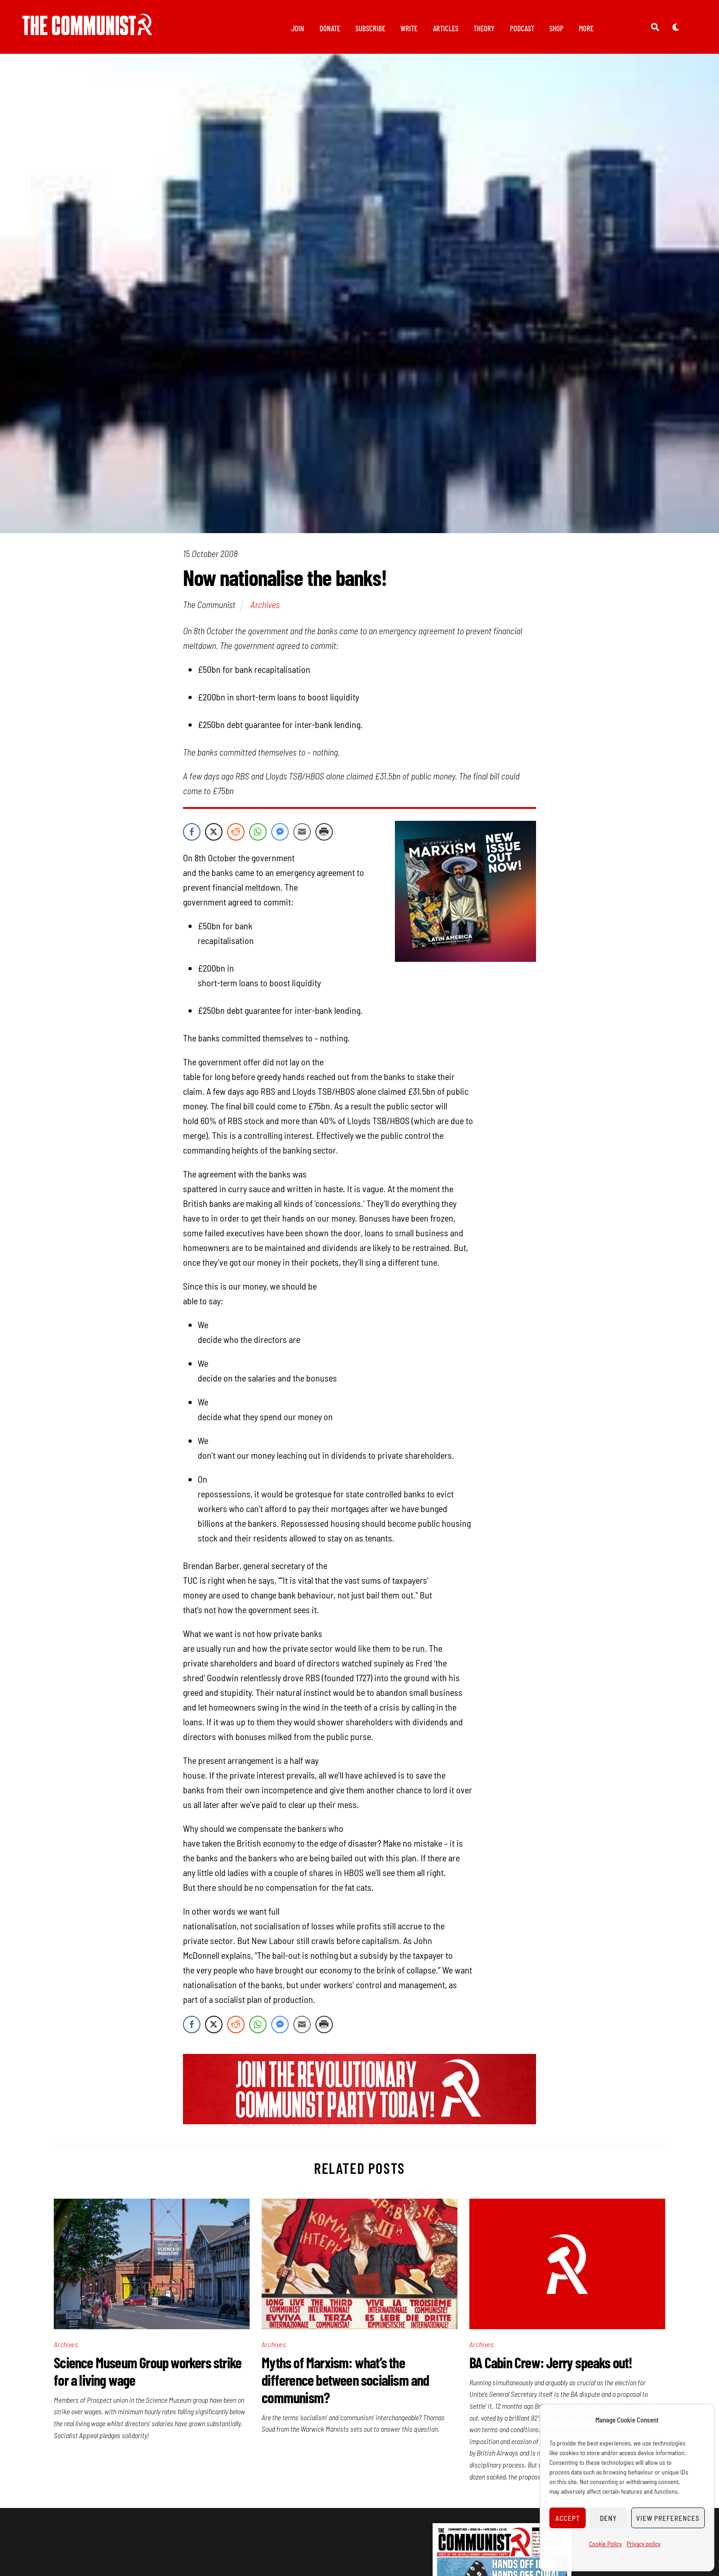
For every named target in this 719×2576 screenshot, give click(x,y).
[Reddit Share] (236, 836)
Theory (484, 28)
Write (408, 28)
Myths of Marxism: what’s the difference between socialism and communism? (345, 2385)
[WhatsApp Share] (258, 836)
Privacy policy (644, 2544)
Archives (265, 609)
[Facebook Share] (191, 836)
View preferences (668, 2518)
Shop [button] (556, 28)
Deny (608, 2518)
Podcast (522, 28)
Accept (567, 2518)
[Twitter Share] (214, 836)
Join (297, 28)
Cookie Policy (605, 2544)
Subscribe (370, 28)
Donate (330, 28)
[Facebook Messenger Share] (280, 836)
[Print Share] (324, 836)
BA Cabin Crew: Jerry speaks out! (550, 2367)
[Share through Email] (302, 836)
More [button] (586, 28)
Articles (445, 28)
